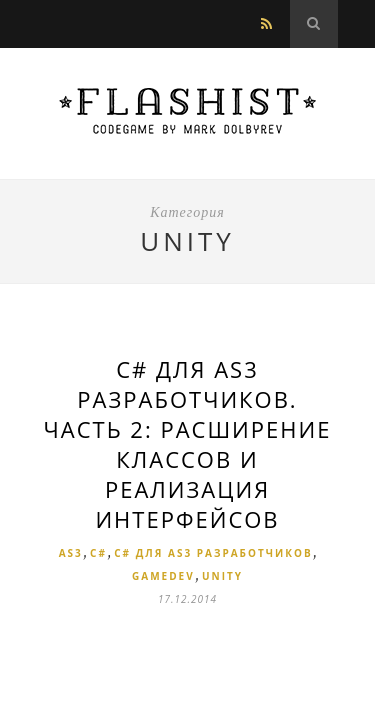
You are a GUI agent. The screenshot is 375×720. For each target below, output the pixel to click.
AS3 (71, 553)
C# (98, 553)
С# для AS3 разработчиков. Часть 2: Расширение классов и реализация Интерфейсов (188, 444)
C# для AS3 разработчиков (213, 553)
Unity (222, 576)
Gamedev (163, 576)
